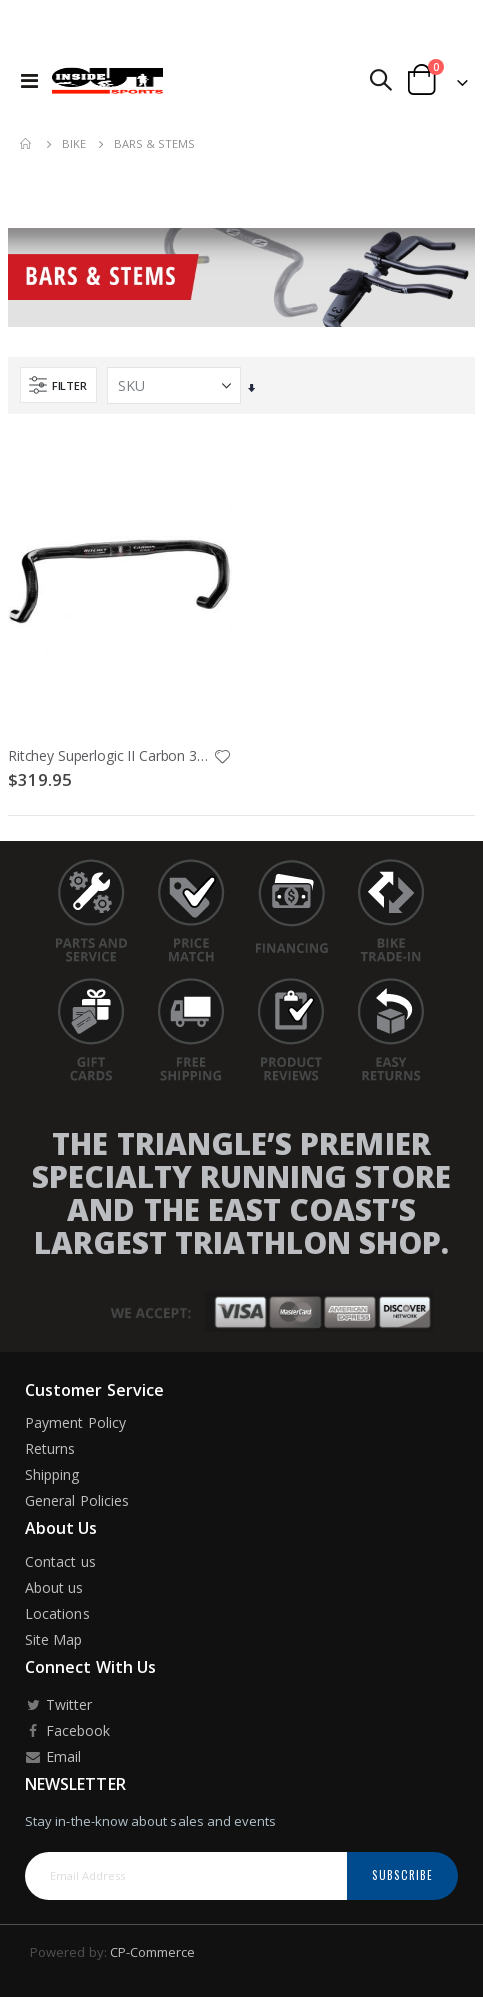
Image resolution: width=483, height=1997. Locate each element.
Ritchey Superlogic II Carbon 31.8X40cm (110, 756)
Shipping (52, 1474)
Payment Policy (75, 1422)
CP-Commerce (153, 1952)
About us (54, 1587)
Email (53, 1756)
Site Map (54, 1639)
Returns (50, 1448)
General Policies (77, 1500)
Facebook (67, 1730)
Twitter (58, 1704)
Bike (74, 143)
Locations (57, 1613)
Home (27, 144)
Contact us (60, 1561)
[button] (222, 758)
